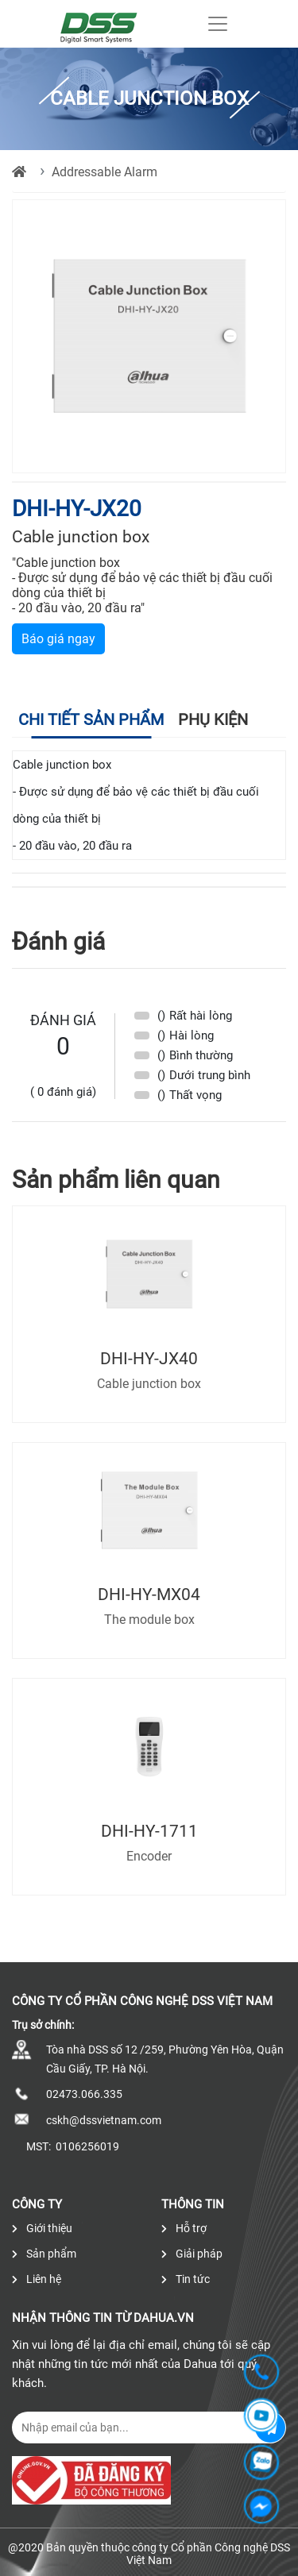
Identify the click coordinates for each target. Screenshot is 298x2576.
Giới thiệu (42, 2228)
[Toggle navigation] (217, 24)
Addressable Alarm (104, 171)
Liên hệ (36, 2279)
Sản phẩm (44, 2253)
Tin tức (185, 2279)
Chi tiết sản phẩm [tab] (91, 719)
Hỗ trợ (184, 2228)
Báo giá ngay (58, 638)
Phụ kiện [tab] (213, 719)
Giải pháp (192, 2253)
